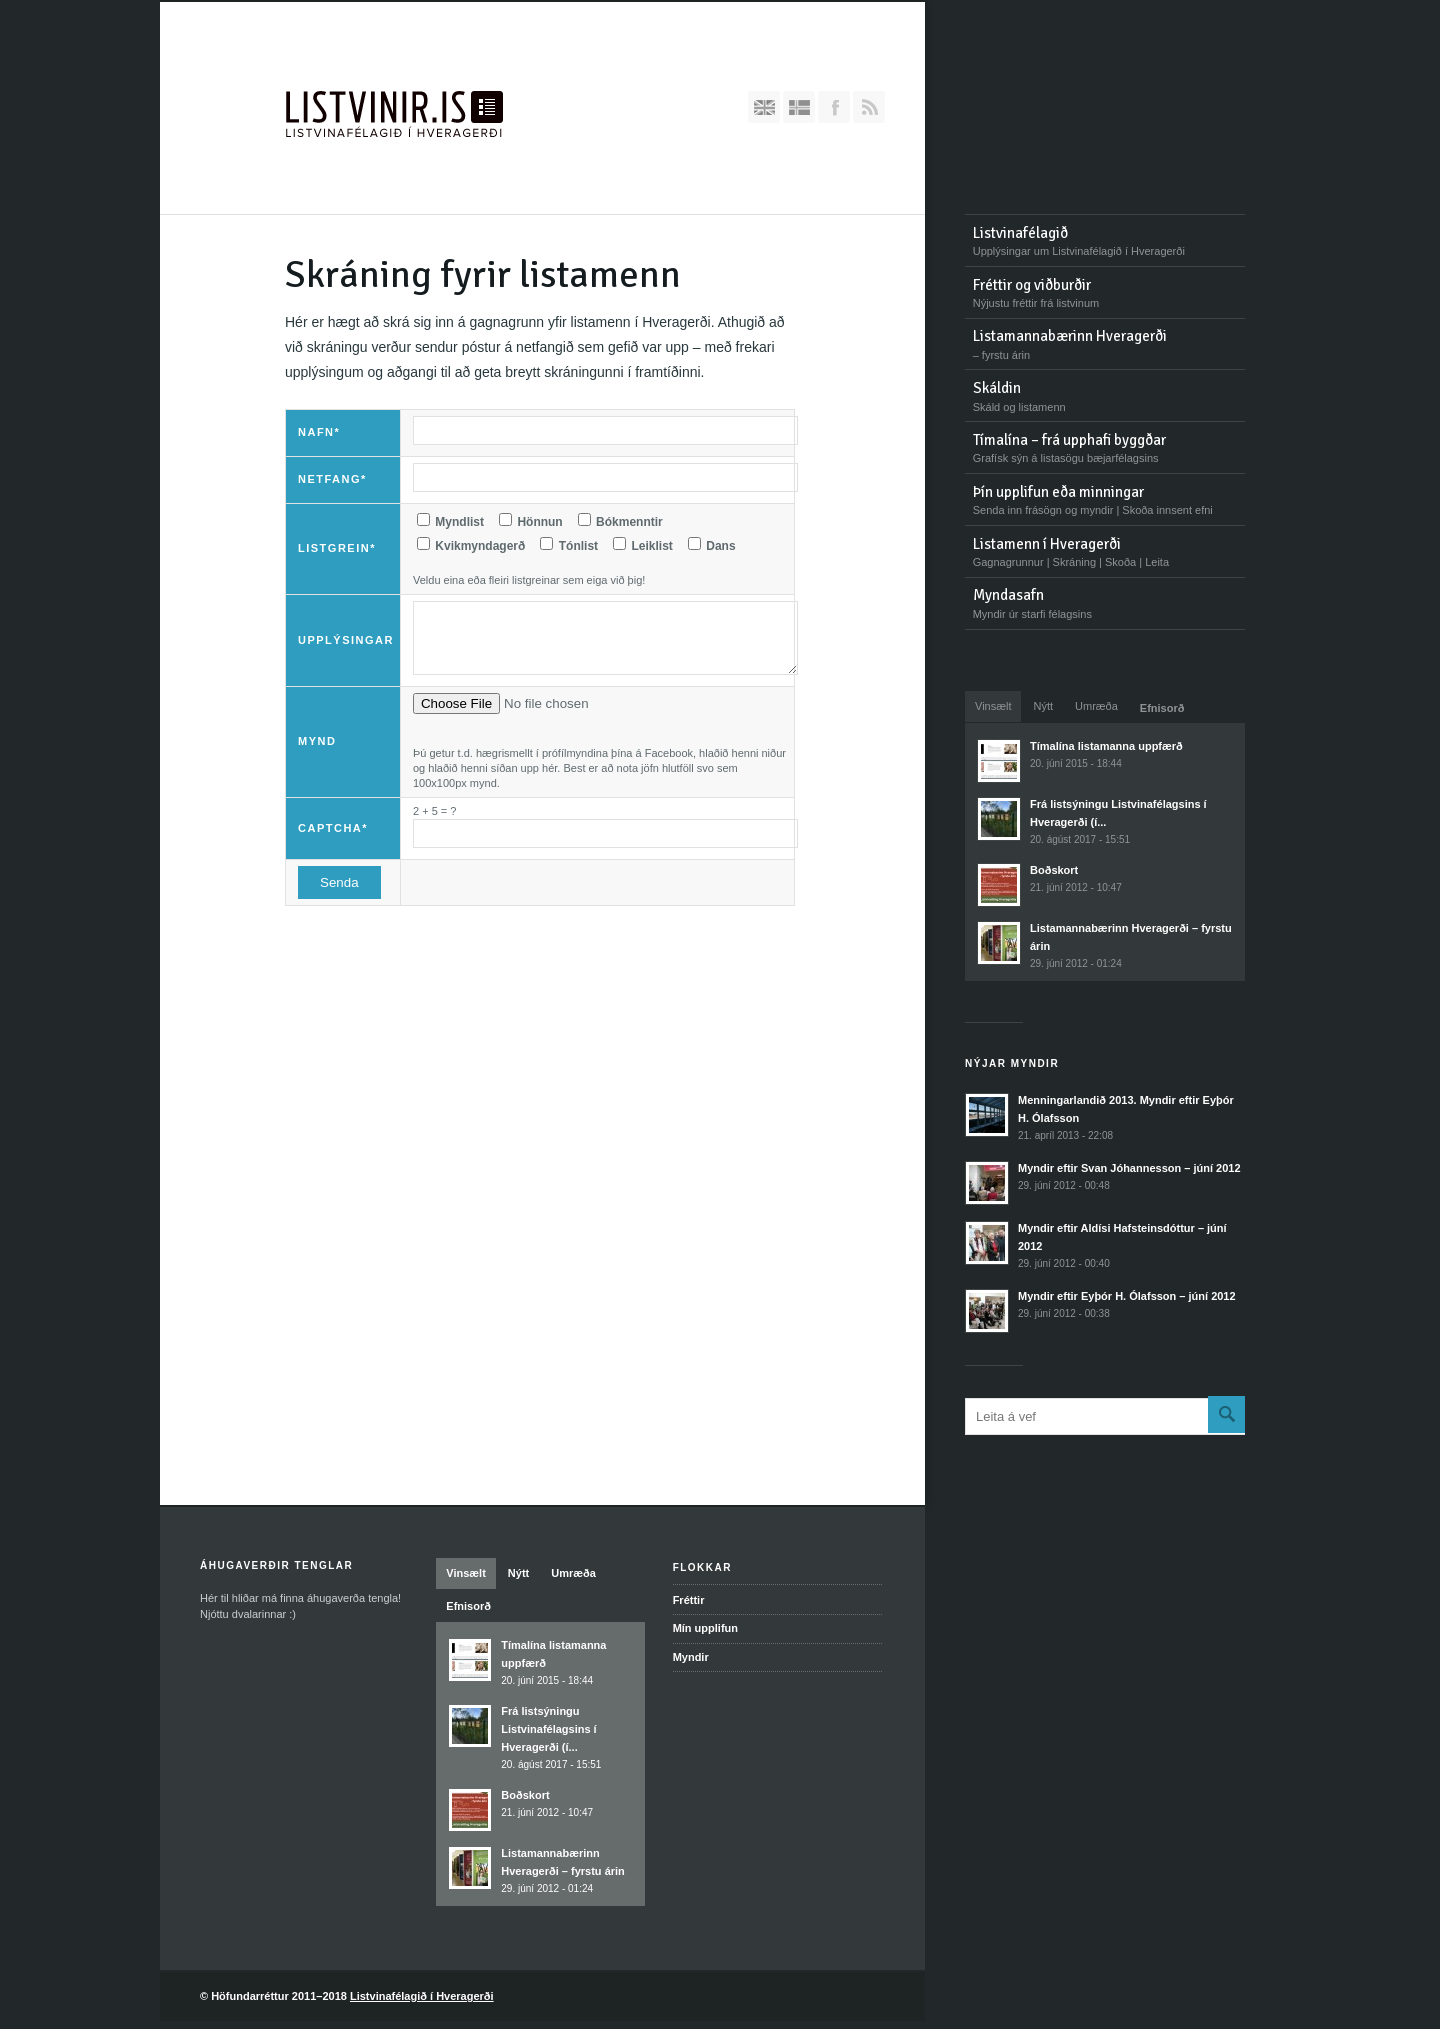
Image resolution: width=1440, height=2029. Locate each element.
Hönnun (531, 521)
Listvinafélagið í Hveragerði (422, 1996)
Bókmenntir (620, 521)
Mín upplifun (705, 1628)
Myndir (691, 1657)
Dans (712, 545)
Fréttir (689, 1600)
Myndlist (450, 521)
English (764, 107)
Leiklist (643, 545)
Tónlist (569, 545)
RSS (869, 107)
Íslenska (799, 107)
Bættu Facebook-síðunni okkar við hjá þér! (834, 107)
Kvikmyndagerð (471, 545)
